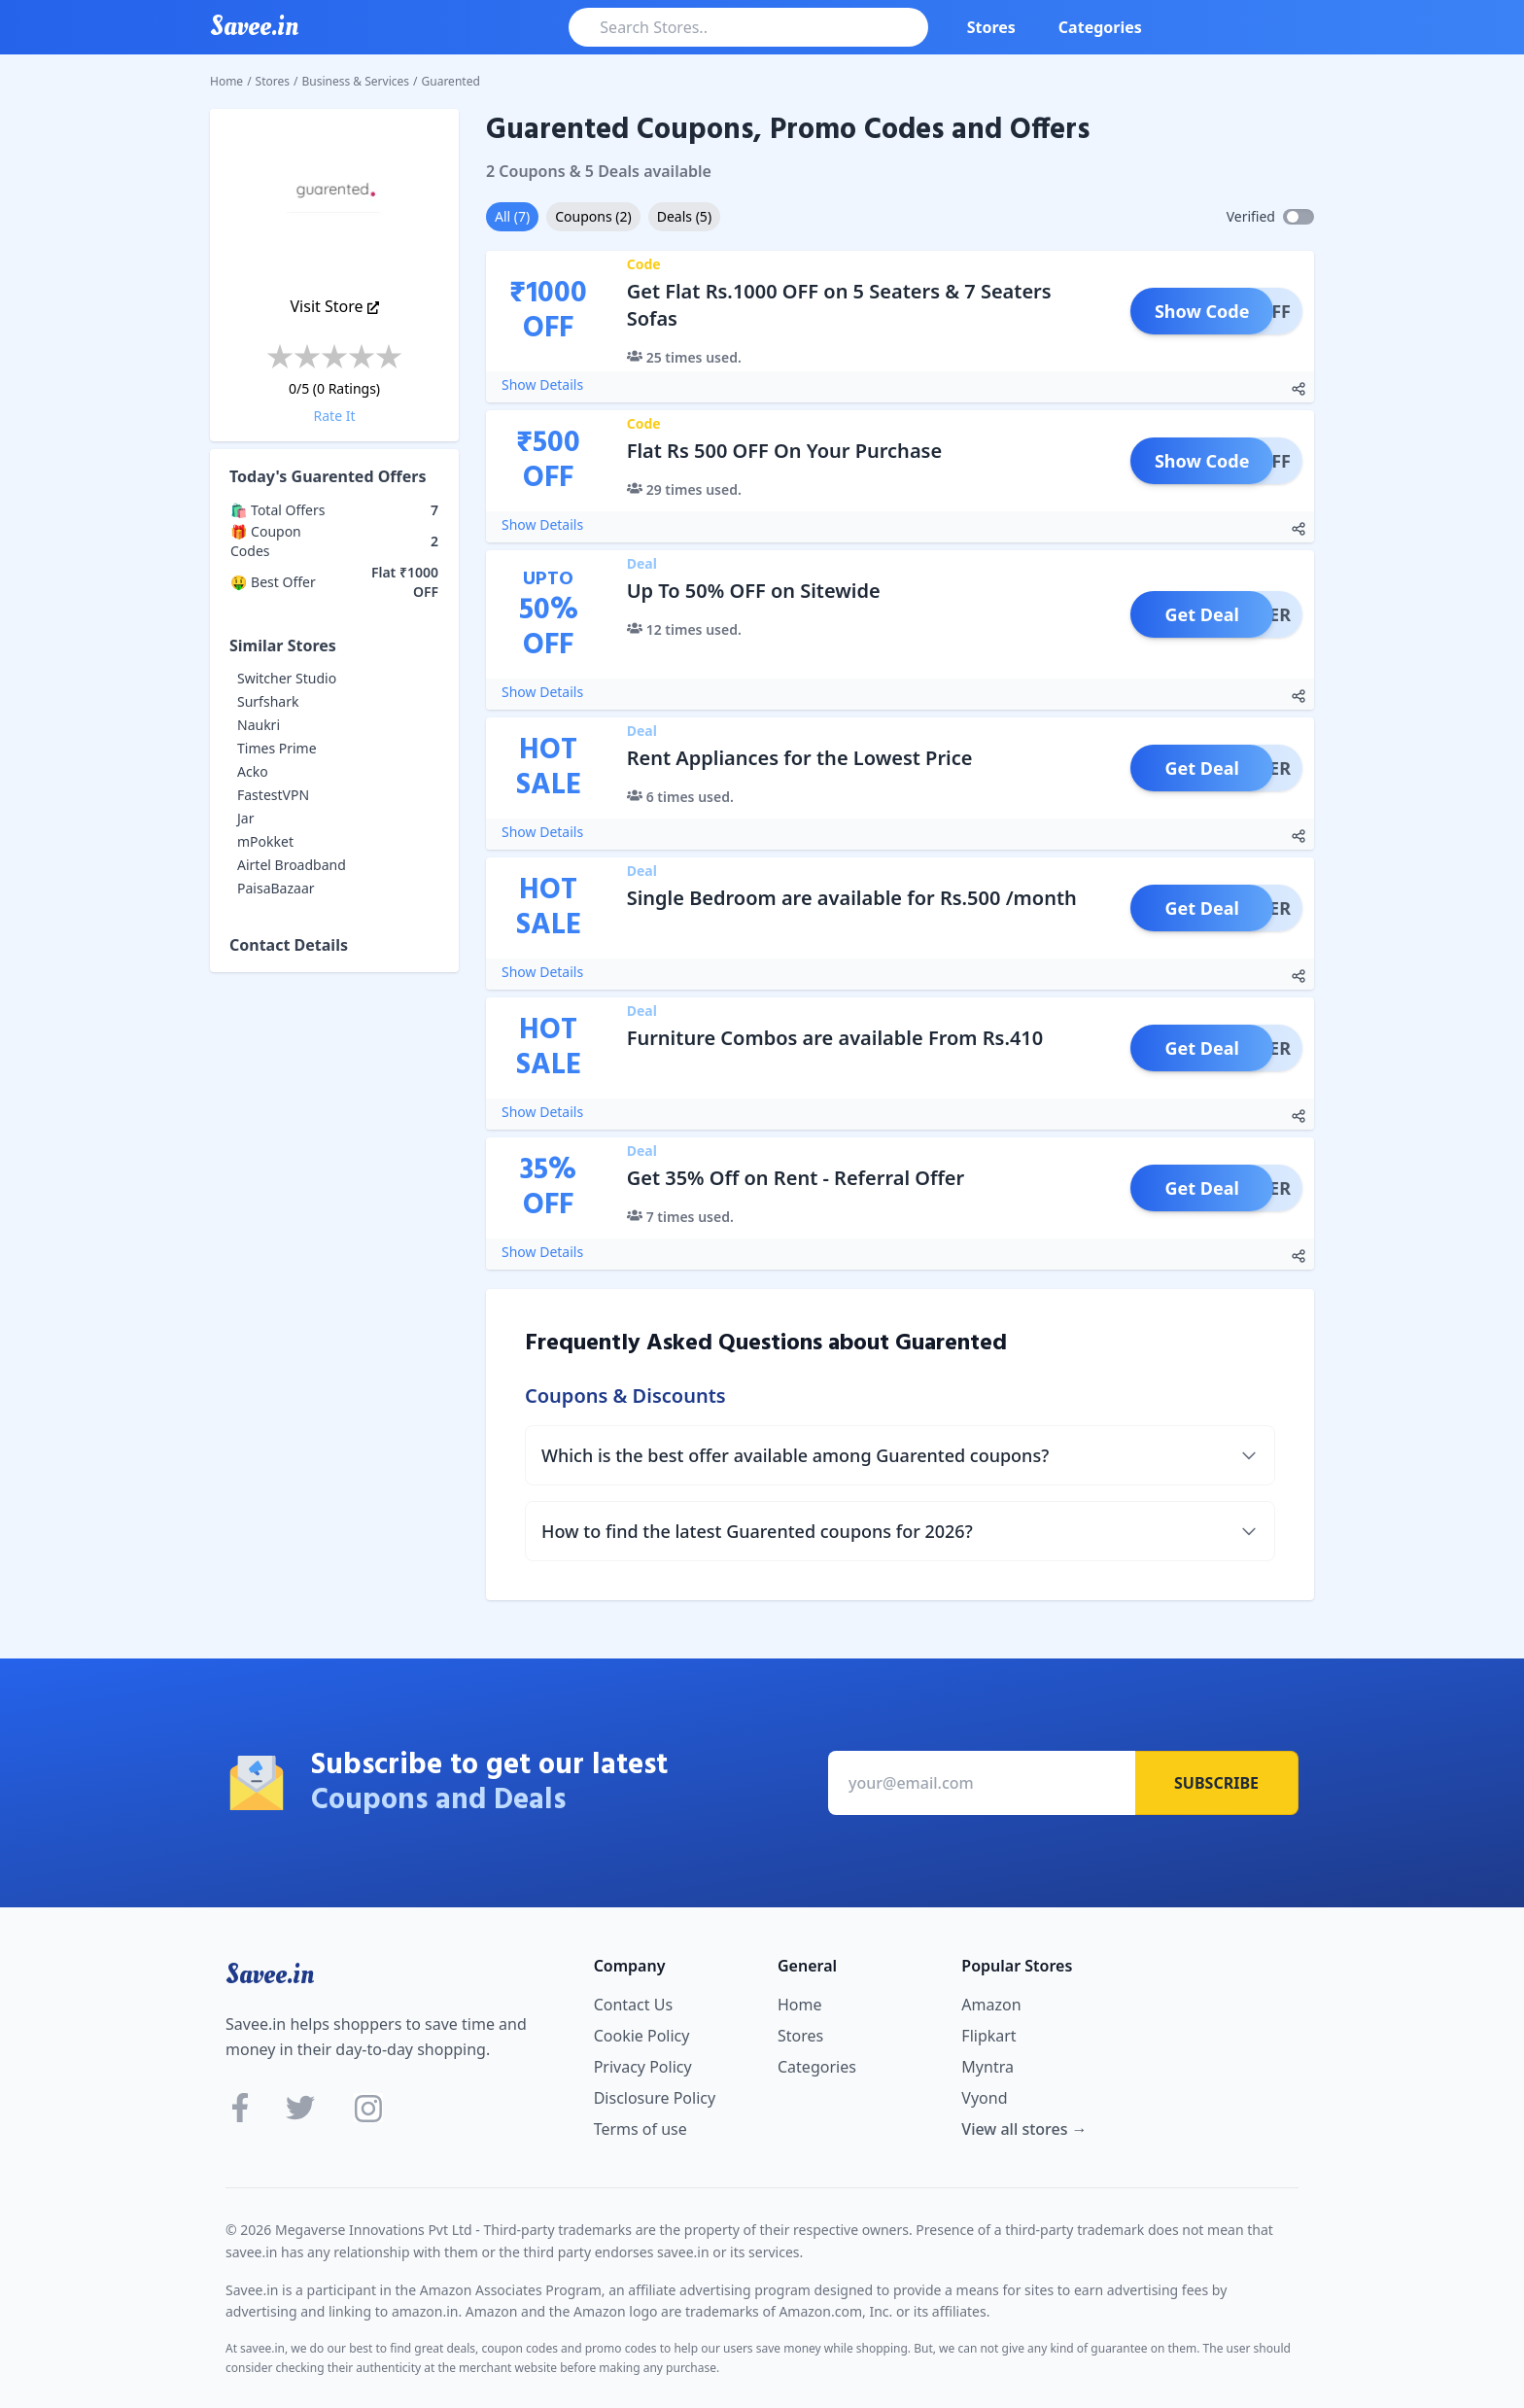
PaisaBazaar (276, 888)
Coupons (593, 216)
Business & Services (356, 81)
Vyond (984, 2098)
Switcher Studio (286, 678)
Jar (245, 818)
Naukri (258, 724)
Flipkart (988, 2035)
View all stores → (1024, 2129)
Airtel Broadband (291, 864)
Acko (252, 771)
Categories (1100, 27)
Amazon (991, 2004)
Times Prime (277, 748)
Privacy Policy (643, 2066)
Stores (991, 27)
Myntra (987, 2066)
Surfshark (267, 701)
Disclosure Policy (654, 2098)
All (512, 216)
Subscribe (1216, 1783)
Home (226, 81)
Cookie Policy (642, 2035)
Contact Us (633, 2004)
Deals (684, 216)
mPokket (265, 841)
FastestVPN (273, 794)
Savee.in (269, 1974)
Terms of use (640, 2129)
